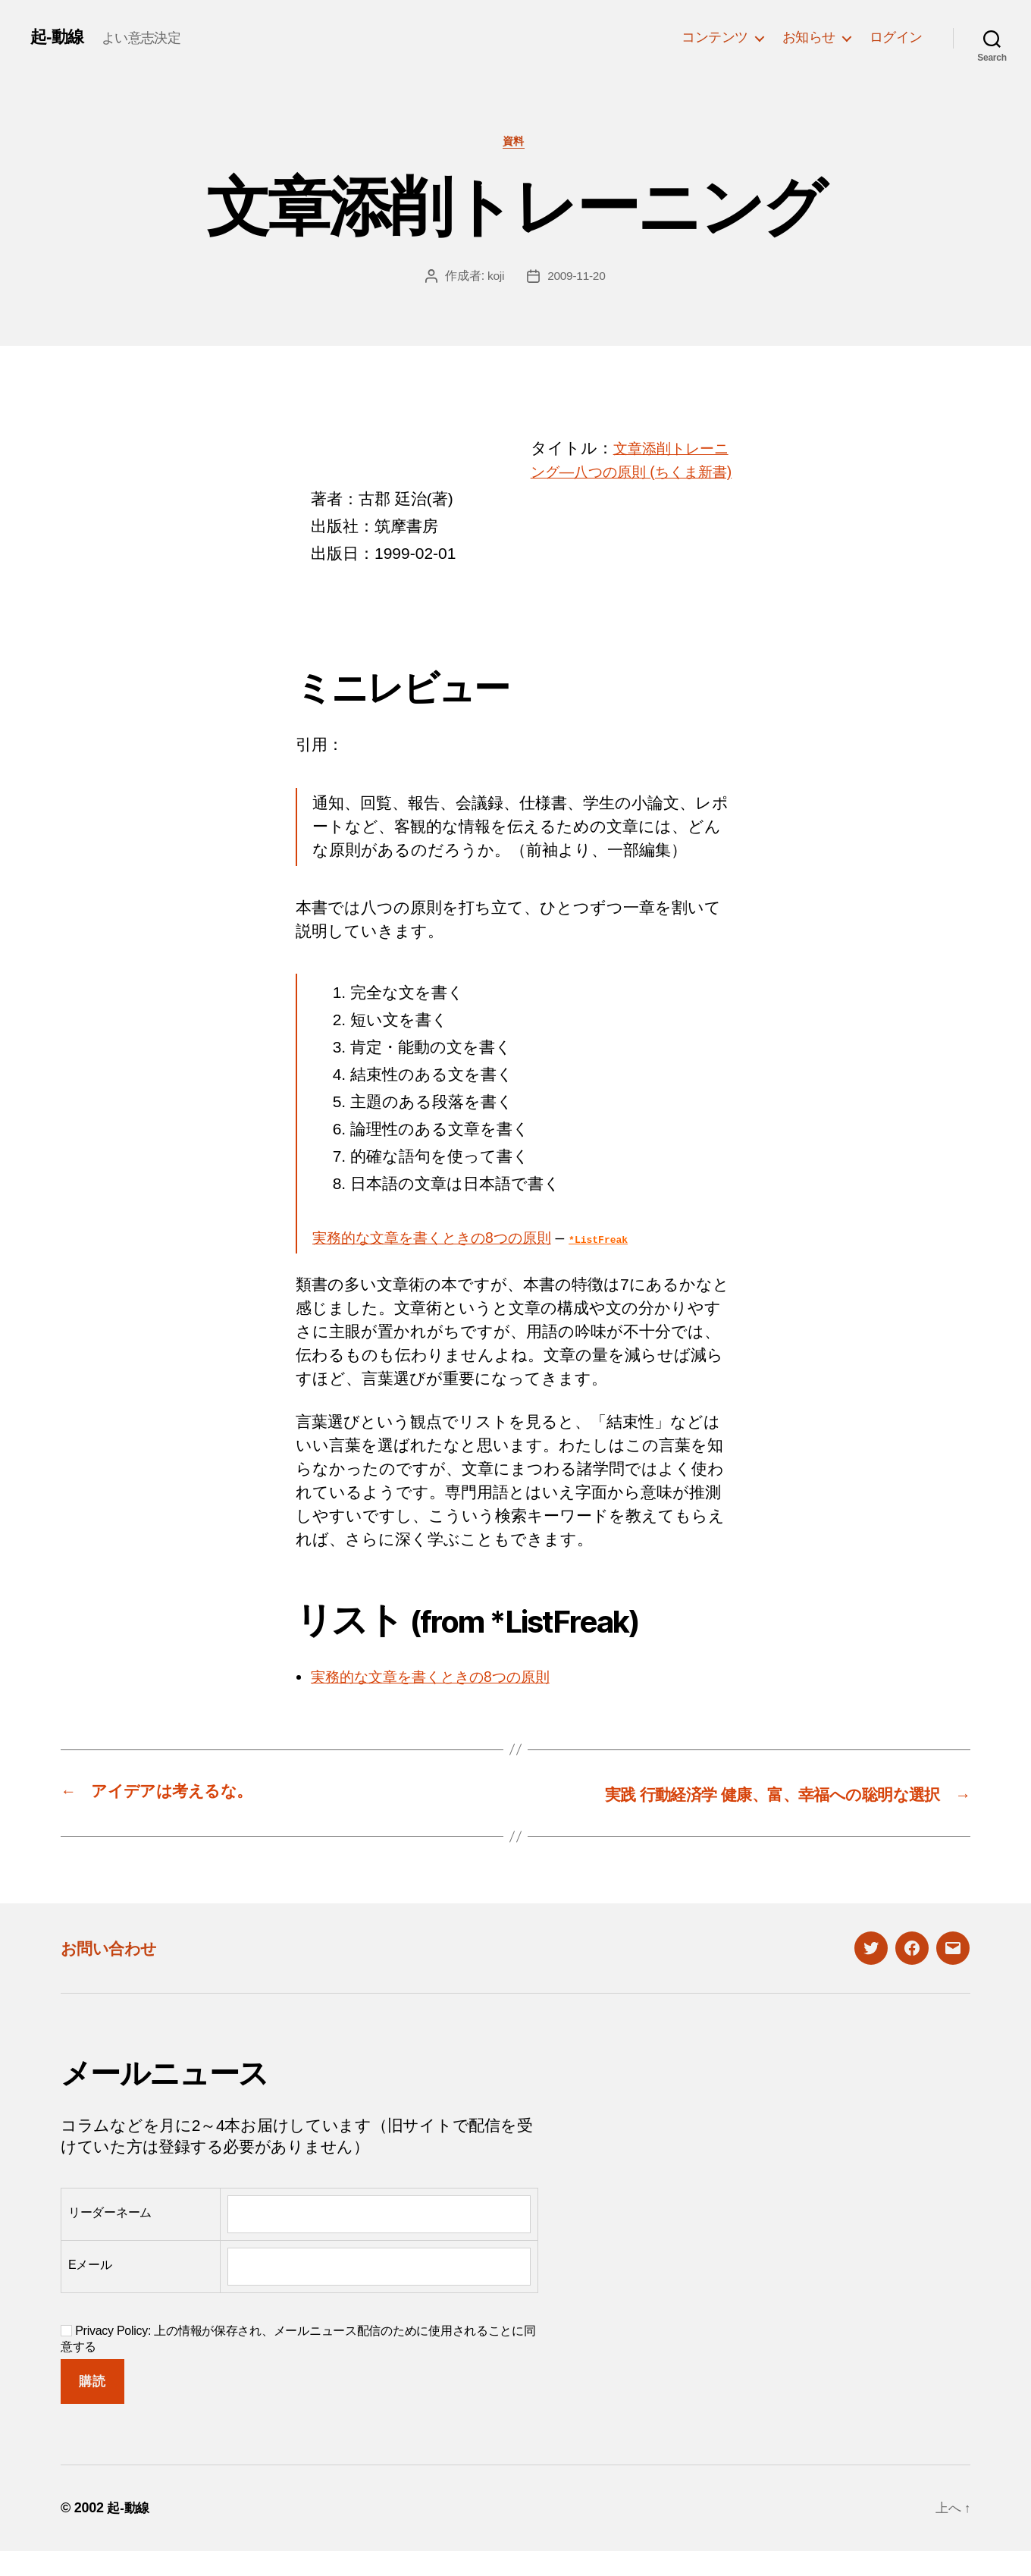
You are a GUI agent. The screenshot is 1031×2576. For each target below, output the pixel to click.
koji (494, 277)
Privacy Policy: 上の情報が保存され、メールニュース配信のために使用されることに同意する (298, 2363)
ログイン (896, 37)
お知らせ (808, 37)
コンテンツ (715, 37)
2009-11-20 (576, 277)
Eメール (90, 2289)
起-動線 (59, 37)
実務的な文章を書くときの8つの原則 (447, 1263)
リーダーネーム (110, 2237)
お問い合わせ (115, 1973)
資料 (515, 142)
